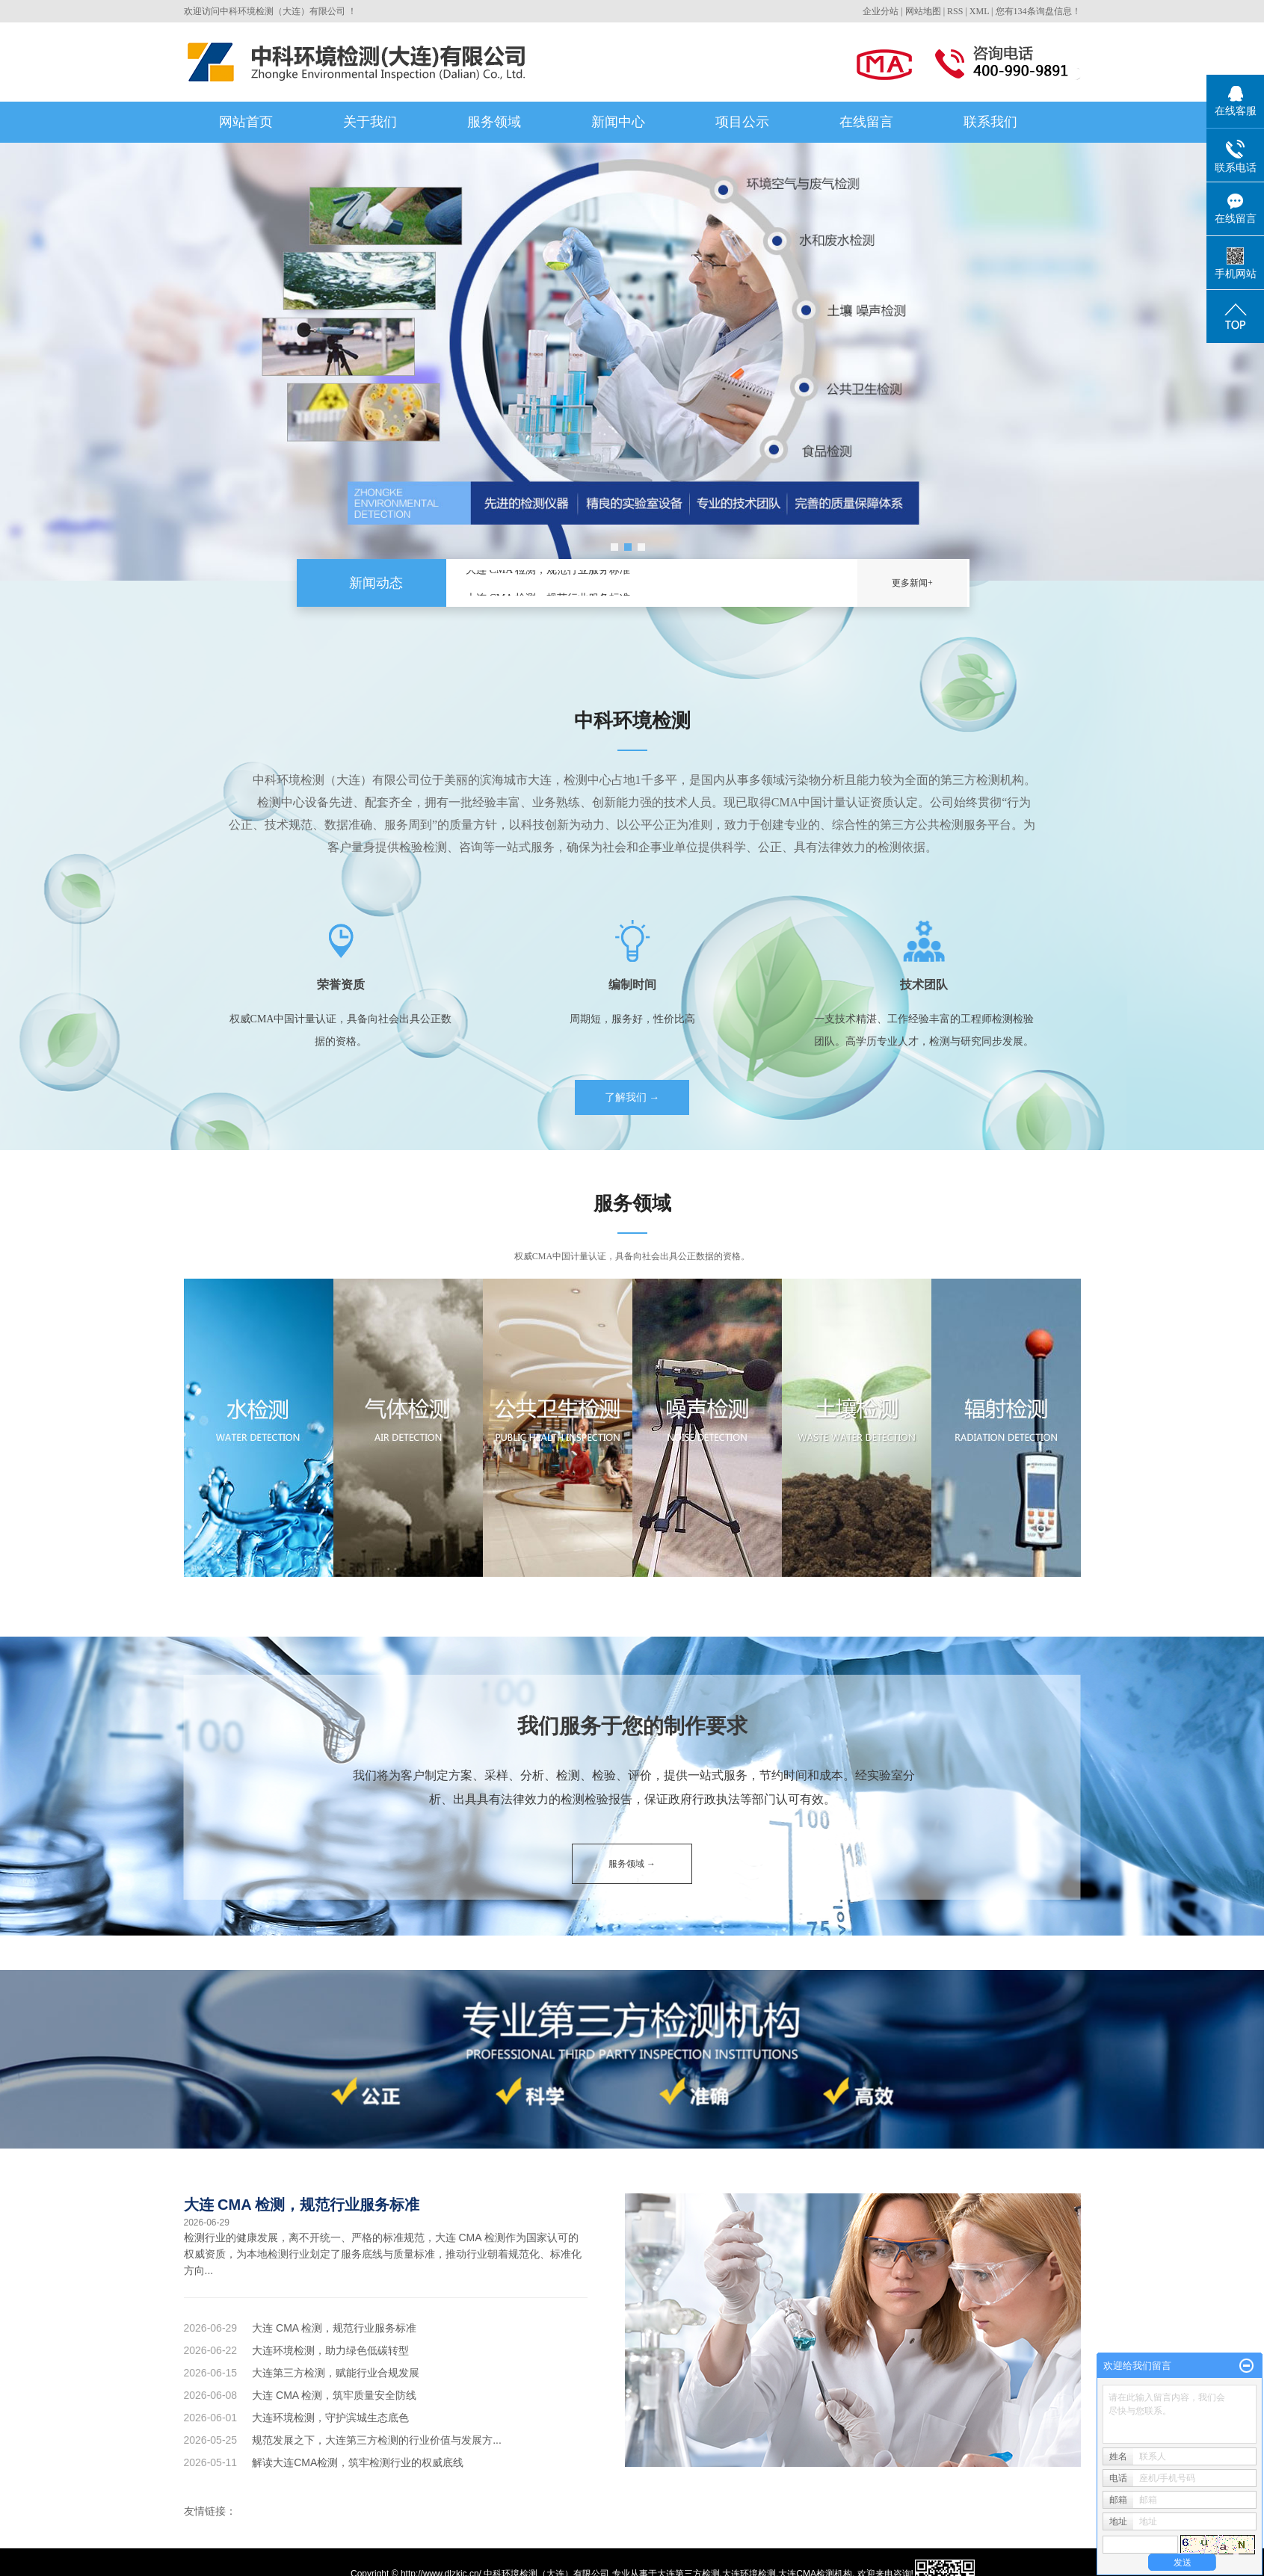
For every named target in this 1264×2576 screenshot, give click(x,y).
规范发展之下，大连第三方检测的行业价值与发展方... (377, 2440)
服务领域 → (632, 1864)
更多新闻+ (912, 583)
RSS (955, 11)
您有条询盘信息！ (1038, 11)
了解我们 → (632, 1097)
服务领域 (494, 121)
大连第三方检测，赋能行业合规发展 (335, 2373)
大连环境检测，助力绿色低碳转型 (330, 2350)
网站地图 (923, 11)
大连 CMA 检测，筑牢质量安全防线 (334, 2395)
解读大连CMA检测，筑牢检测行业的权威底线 (357, 2462)
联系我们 (990, 121)
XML (979, 11)
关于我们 (370, 121)
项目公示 (742, 121)
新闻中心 (618, 121)
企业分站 (880, 11)
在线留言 (866, 121)
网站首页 (246, 121)
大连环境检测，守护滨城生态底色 (330, 2418)
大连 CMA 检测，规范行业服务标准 (548, 571)
